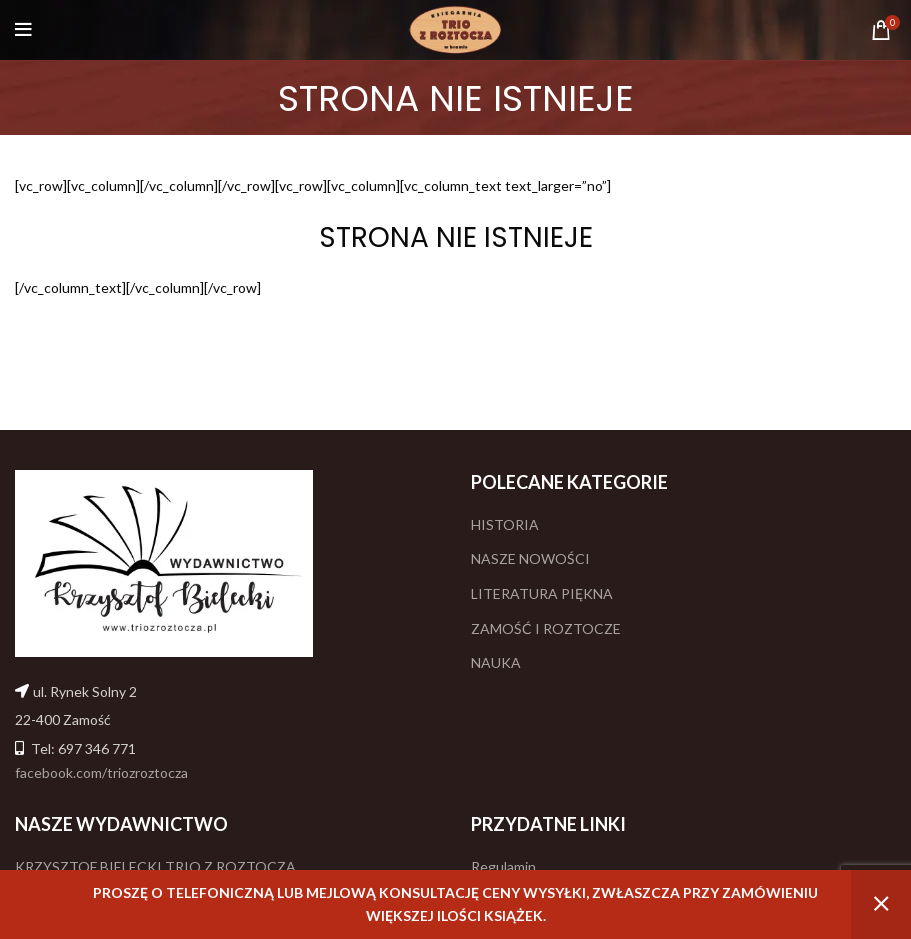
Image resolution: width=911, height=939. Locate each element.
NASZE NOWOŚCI (530, 558)
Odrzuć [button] (881, 904)
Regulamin (503, 866)
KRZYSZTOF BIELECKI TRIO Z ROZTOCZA (155, 866)
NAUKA (496, 662)
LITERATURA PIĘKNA (542, 593)
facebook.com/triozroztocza (101, 772)
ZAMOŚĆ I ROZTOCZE (546, 628)
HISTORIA (505, 524)
